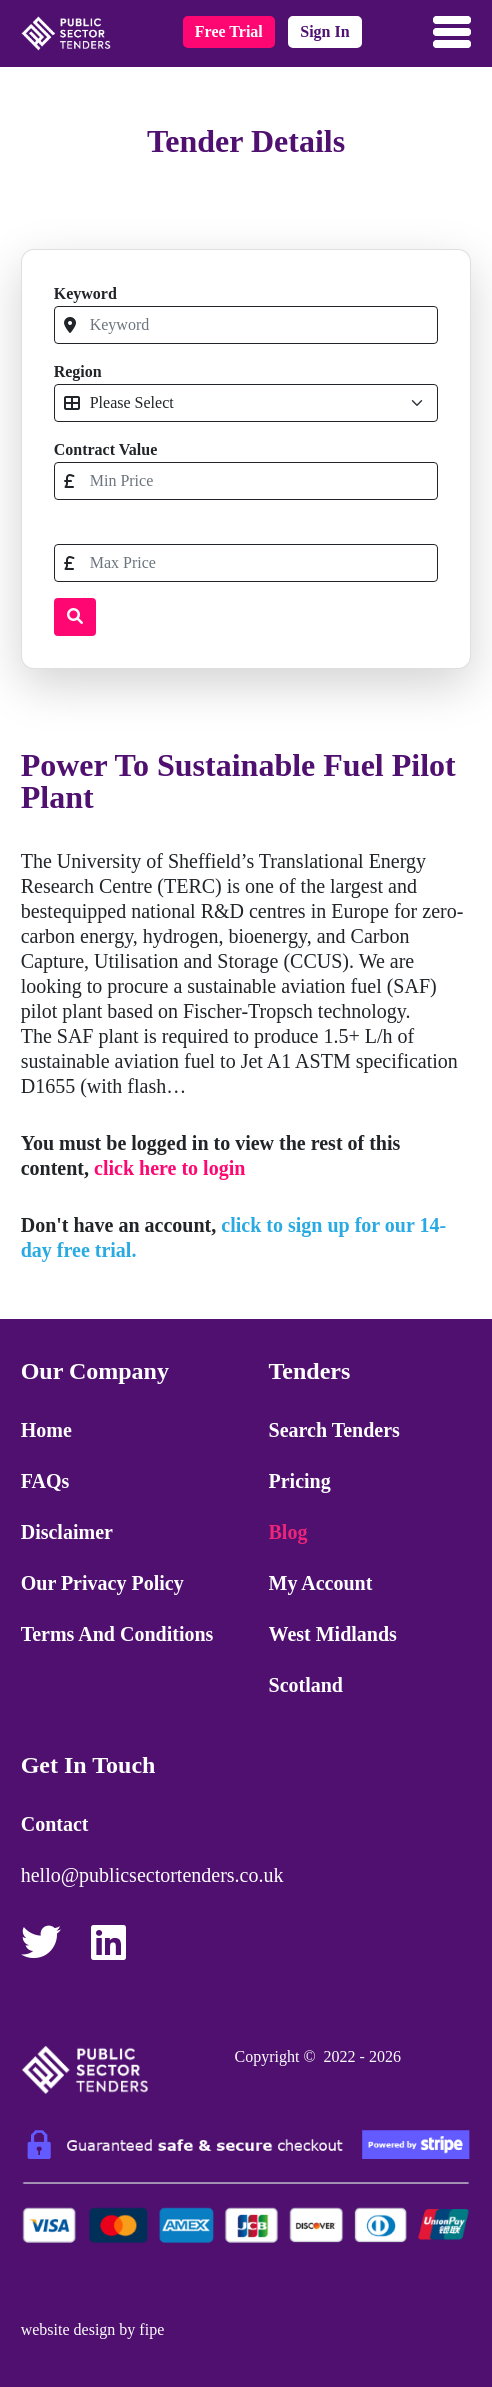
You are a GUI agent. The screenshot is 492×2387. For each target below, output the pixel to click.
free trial (229, 31)
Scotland (306, 1685)
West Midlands (333, 1634)
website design (68, 2329)
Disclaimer (67, 1532)
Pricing (300, 1481)
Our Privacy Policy (102, 1583)
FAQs (45, 1481)
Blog (288, 1532)
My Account (321, 1583)
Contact (55, 1824)
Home (46, 1430)
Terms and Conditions (117, 1634)
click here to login (169, 1168)
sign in (324, 31)
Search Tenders (334, 1430)
